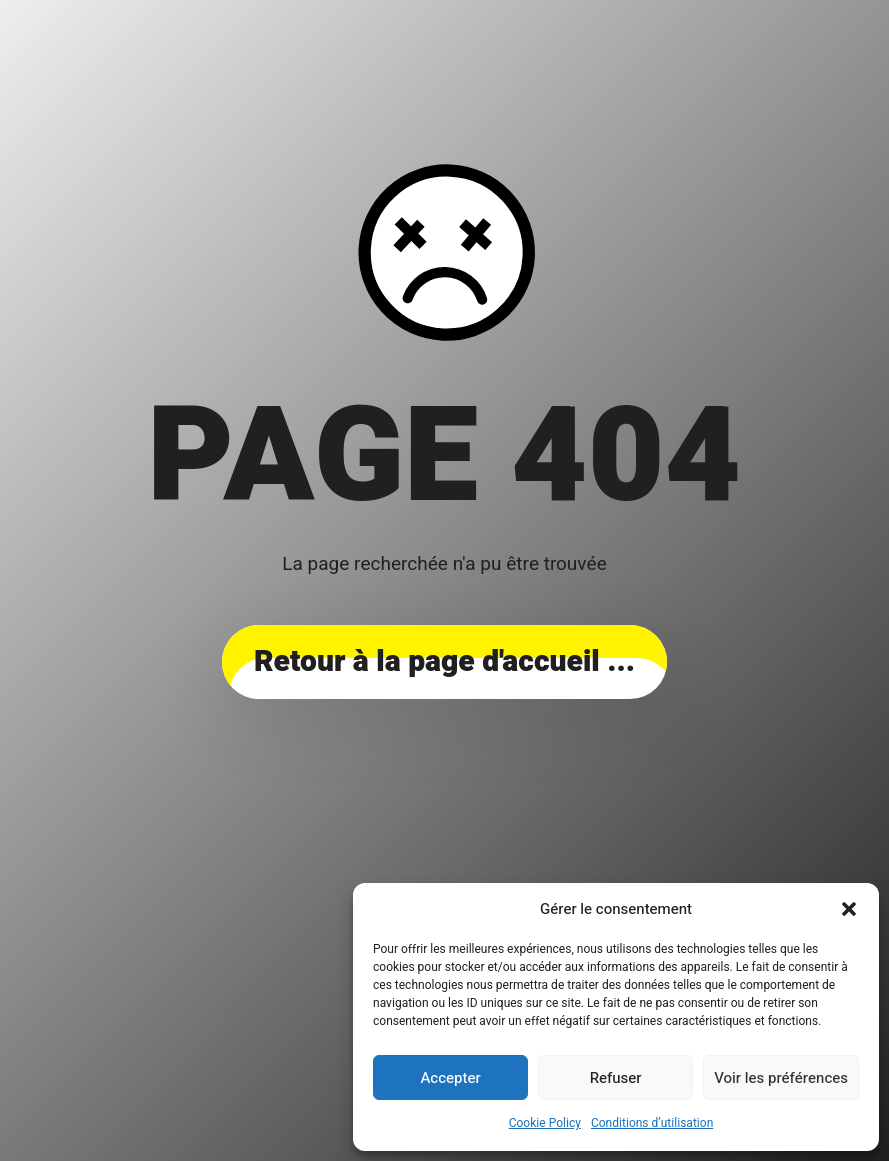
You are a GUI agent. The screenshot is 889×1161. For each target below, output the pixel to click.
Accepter (450, 1078)
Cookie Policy (545, 1123)
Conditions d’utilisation (652, 1123)
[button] (849, 909)
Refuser (616, 1078)
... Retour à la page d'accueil (444, 662)
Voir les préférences (781, 1078)
